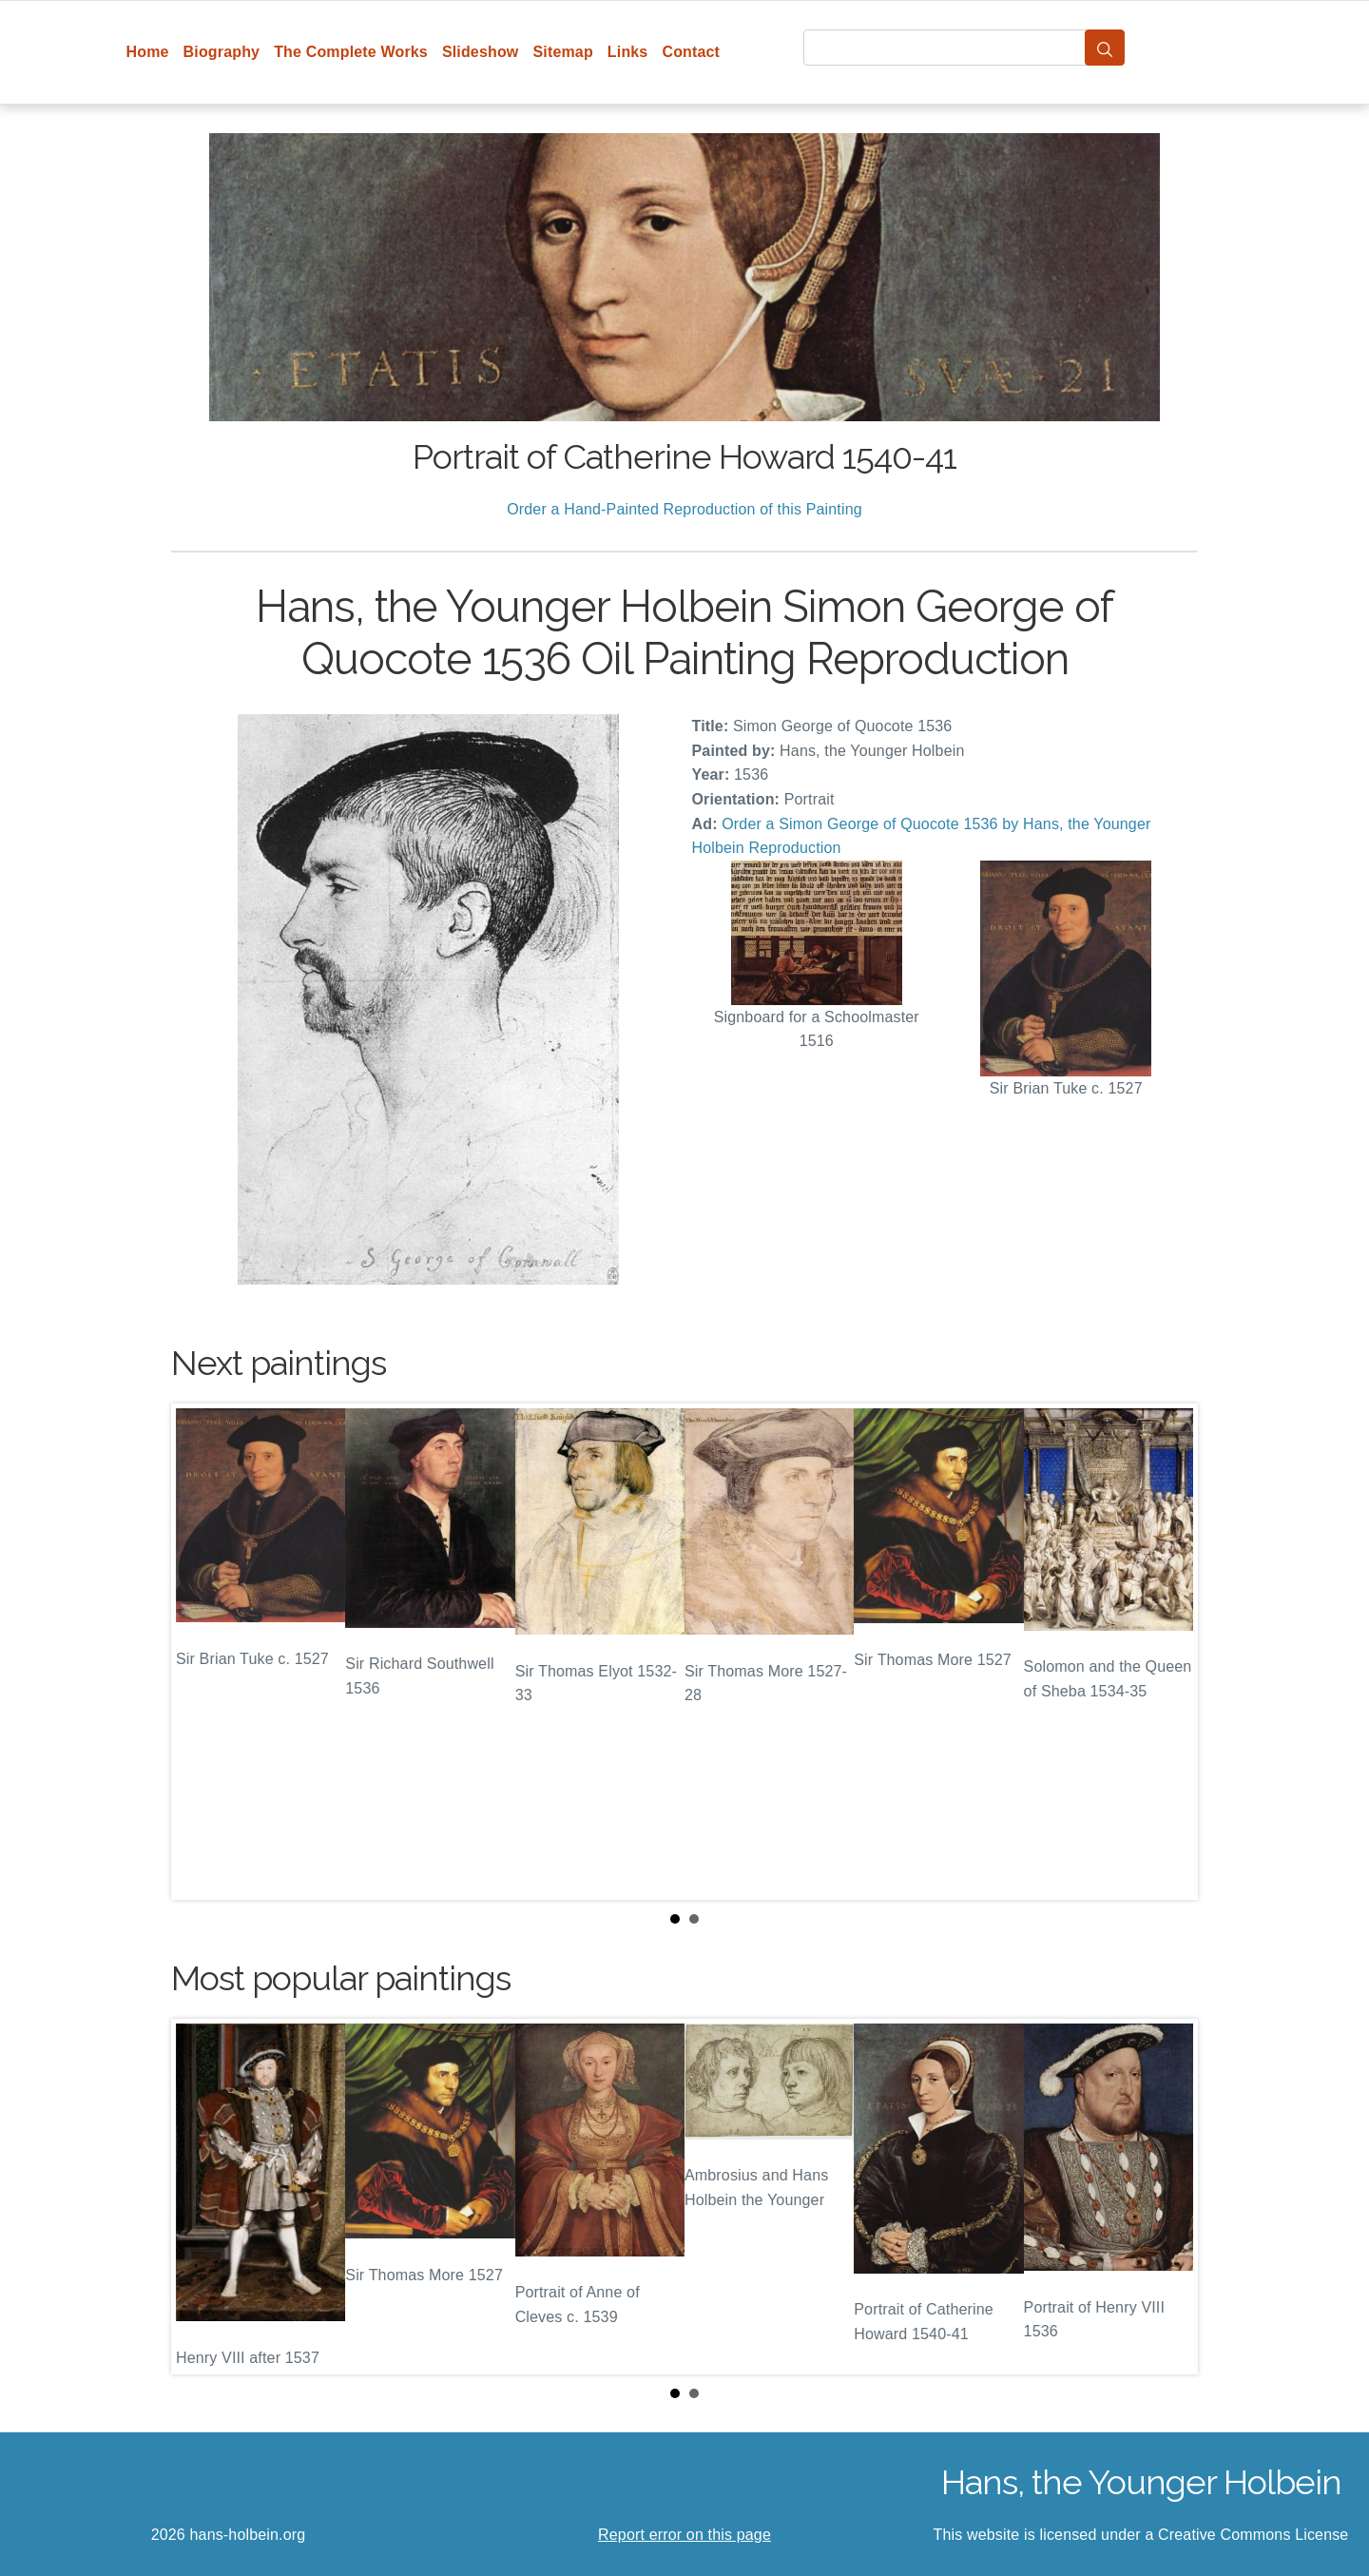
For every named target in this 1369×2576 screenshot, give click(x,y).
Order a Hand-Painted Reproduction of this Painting (684, 509)
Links (627, 52)
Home (147, 52)
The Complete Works (351, 52)
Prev (200, 1652)
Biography (221, 52)
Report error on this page (684, 2535)
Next (1168, 1652)
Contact (691, 52)
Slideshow (480, 52)
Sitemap (562, 52)
